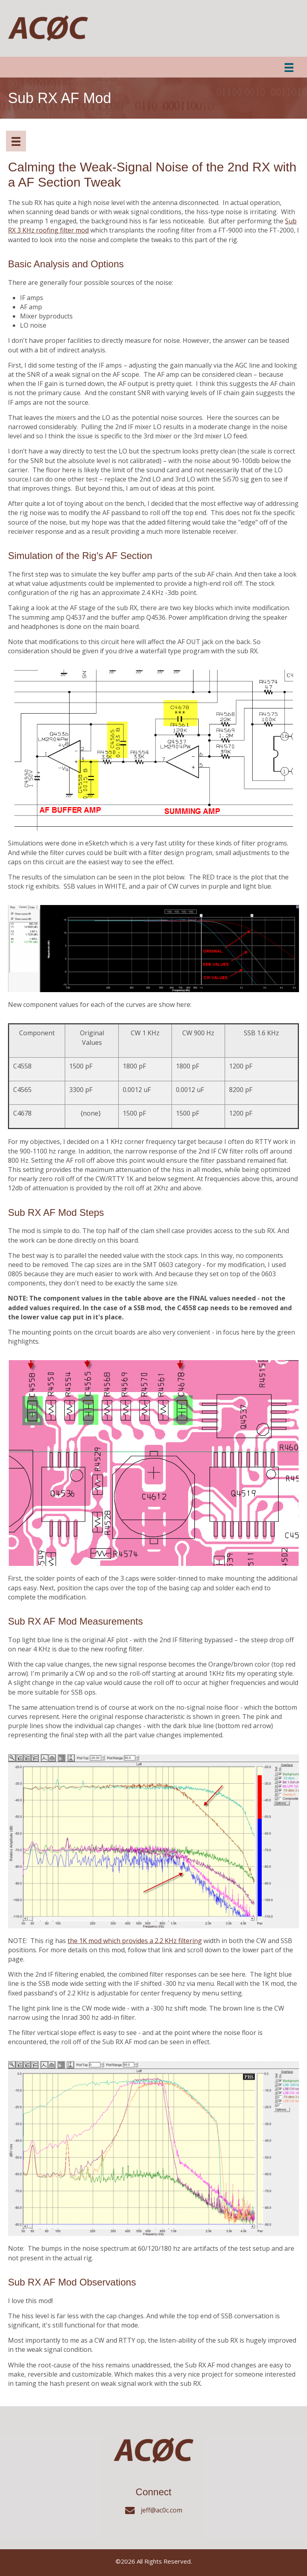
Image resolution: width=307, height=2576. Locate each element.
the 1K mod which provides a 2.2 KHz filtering (135, 1940)
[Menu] (289, 67)
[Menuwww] (16, 141)
